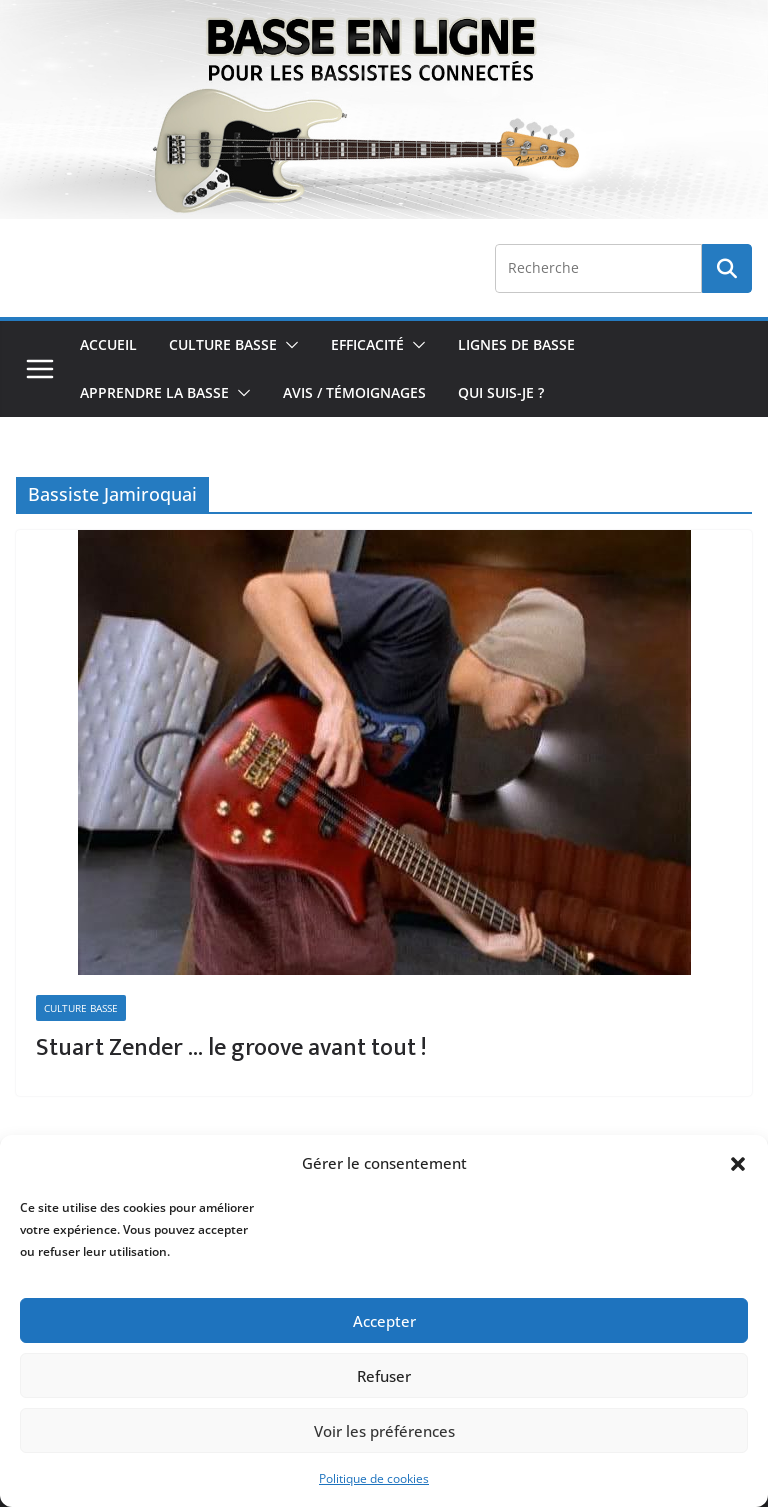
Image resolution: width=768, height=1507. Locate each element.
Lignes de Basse (516, 344)
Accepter (384, 1321)
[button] (738, 1164)
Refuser (384, 1376)
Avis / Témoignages (354, 392)
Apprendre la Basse (154, 392)
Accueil (108, 344)
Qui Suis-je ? (501, 392)
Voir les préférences (384, 1431)
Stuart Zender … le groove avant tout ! (231, 1048)
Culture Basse (223, 344)
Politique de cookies (374, 1478)
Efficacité (367, 344)
